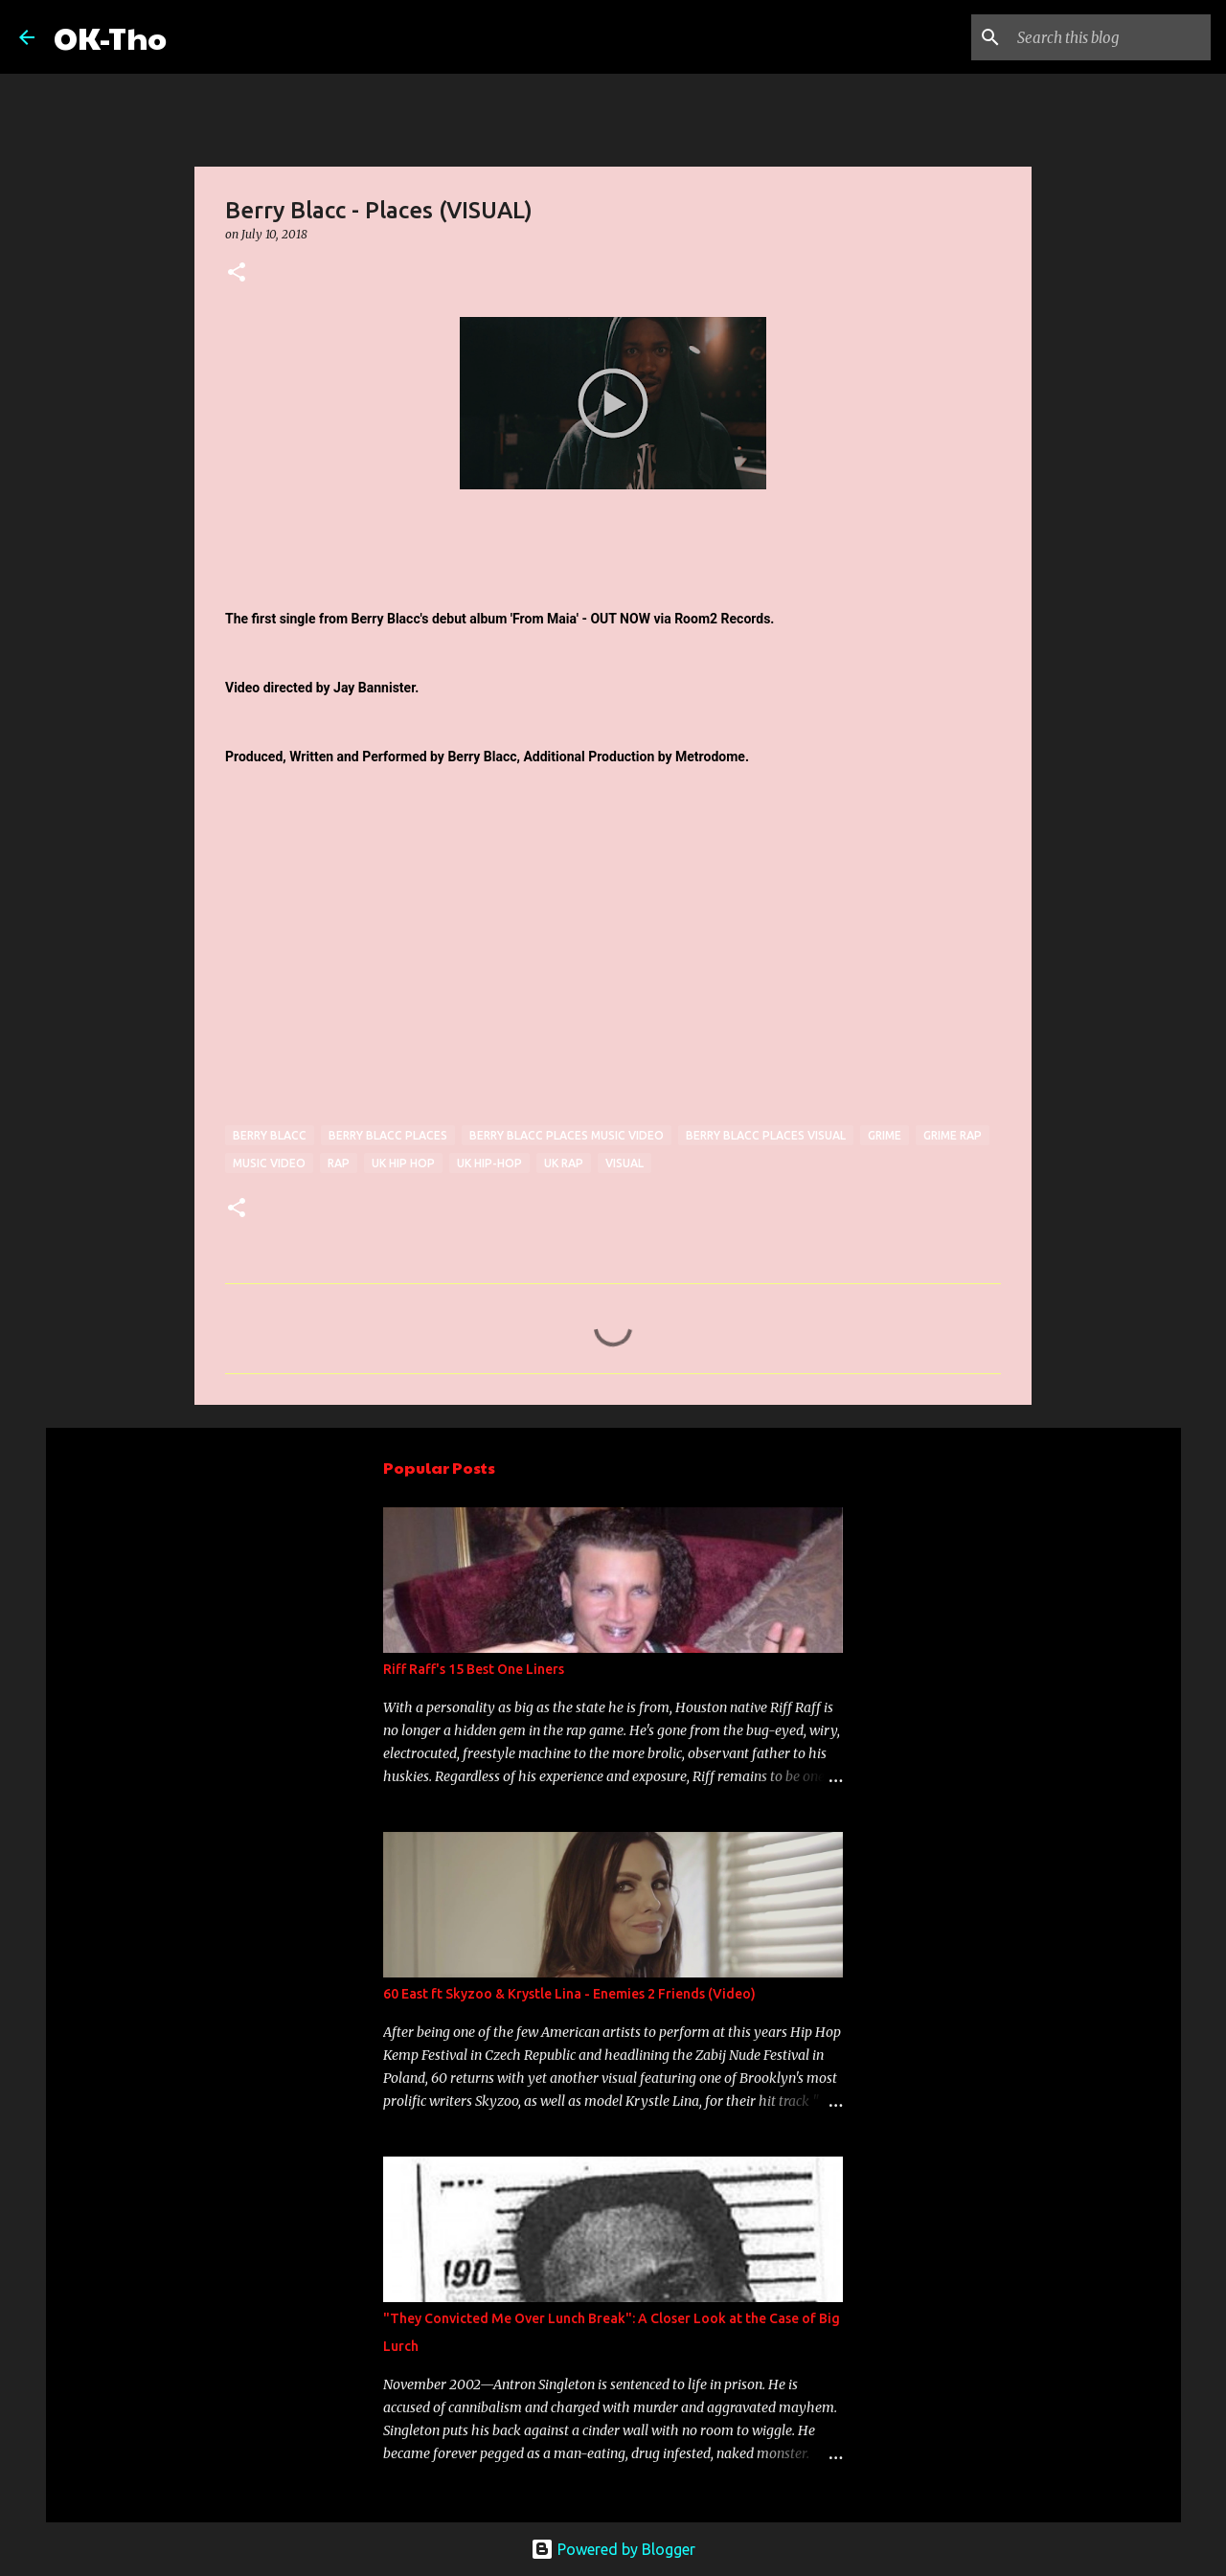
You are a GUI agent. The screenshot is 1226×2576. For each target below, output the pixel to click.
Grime (884, 1135)
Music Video (269, 1163)
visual (624, 1163)
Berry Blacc (269, 1135)
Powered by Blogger (613, 2549)
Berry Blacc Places (388, 1135)
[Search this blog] (1110, 37)
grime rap (952, 1135)
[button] (236, 273)
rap (339, 1163)
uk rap (563, 1163)
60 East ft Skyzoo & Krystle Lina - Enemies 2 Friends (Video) (569, 1993)
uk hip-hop (489, 1163)
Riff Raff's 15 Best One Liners (473, 1669)
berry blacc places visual (766, 1135)
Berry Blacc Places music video (566, 1135)
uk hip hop (403, 1163)
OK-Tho (110, 36)
